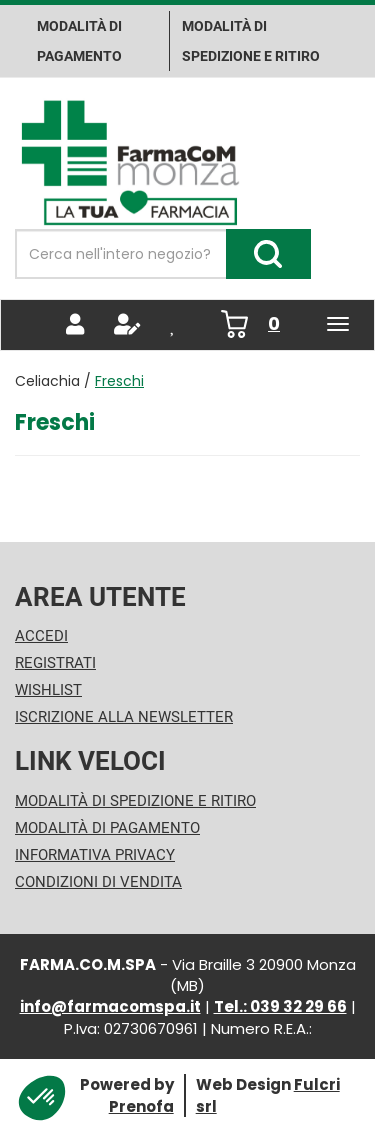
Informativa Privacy (95, 855)
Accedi (41, 636)
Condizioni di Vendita (98, 882)
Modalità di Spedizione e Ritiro (135, 801)
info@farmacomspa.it (110, 1006)
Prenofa (141, 1106)
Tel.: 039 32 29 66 (280, 1006)
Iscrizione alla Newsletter (124, 717)
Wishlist (48, 690)
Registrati (55, 663)
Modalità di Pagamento (107, 828)
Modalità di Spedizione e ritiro (251, 41)
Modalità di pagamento (79, 41)
